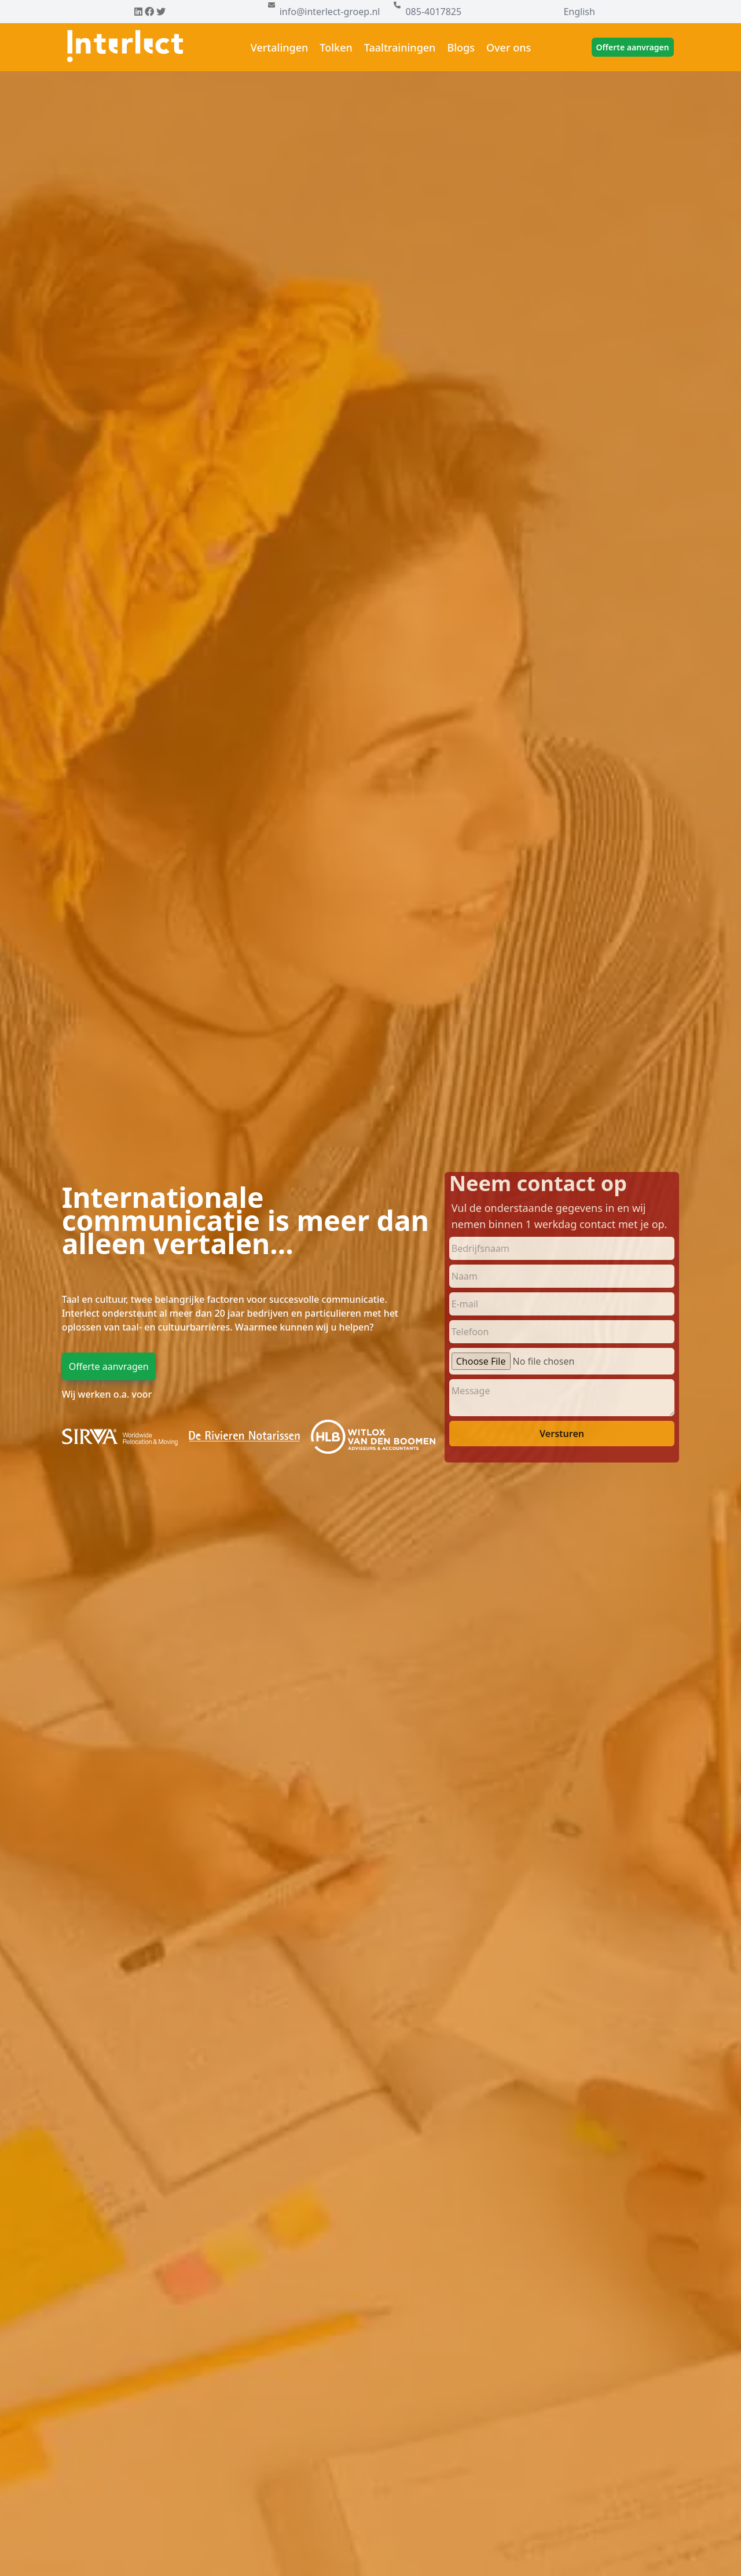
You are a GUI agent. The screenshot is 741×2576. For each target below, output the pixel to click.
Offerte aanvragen (632, 47)
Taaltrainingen (400, 47)
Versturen (562, 1433)
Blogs (461, 47)
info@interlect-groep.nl (330, 11)
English (579, 11)
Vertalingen (280, 47)
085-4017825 (433, 11)
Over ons (508, 47)
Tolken (336, 47)
